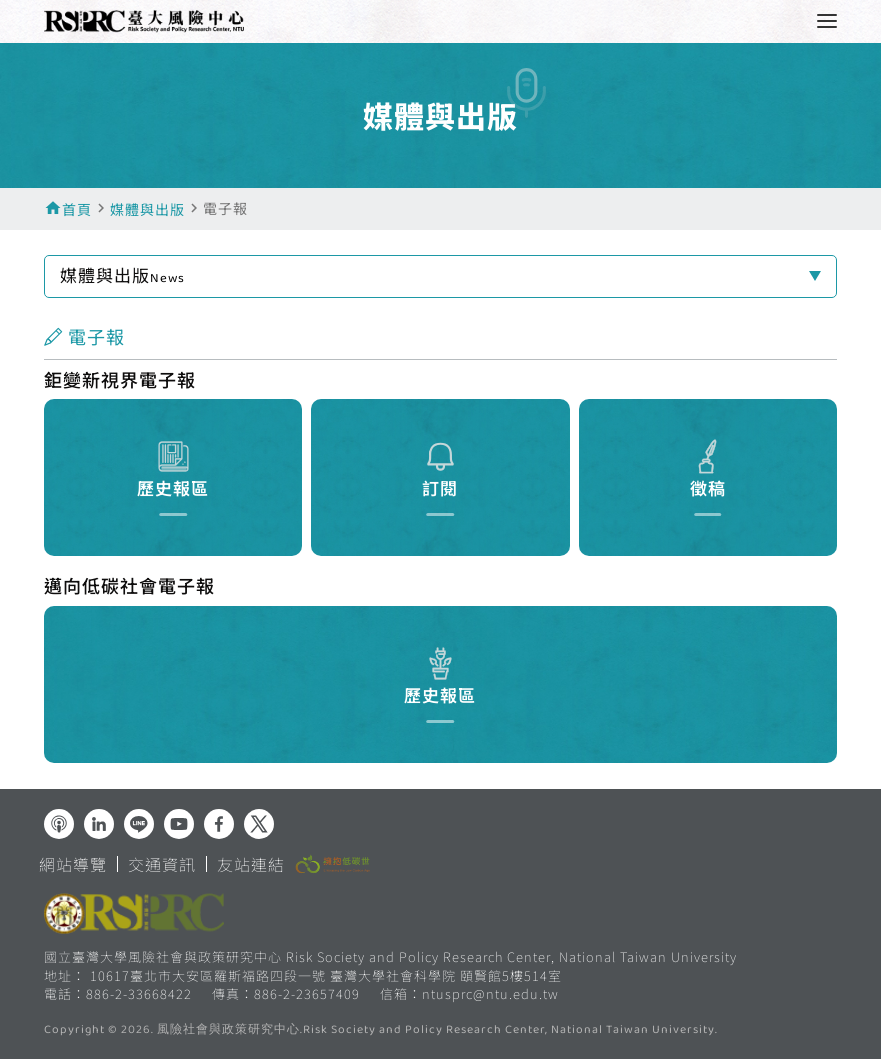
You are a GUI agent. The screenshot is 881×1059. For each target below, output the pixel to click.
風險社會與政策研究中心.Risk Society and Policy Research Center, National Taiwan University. (437, 1031)
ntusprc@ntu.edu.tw (490, 994)
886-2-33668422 (139, 993)
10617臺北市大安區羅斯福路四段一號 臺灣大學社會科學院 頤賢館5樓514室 (326, 975)
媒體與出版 (147, 209)
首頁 (77, 209)
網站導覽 (73, 864)
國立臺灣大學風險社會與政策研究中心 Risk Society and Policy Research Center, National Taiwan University (390, 956)
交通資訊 (162, 864)
